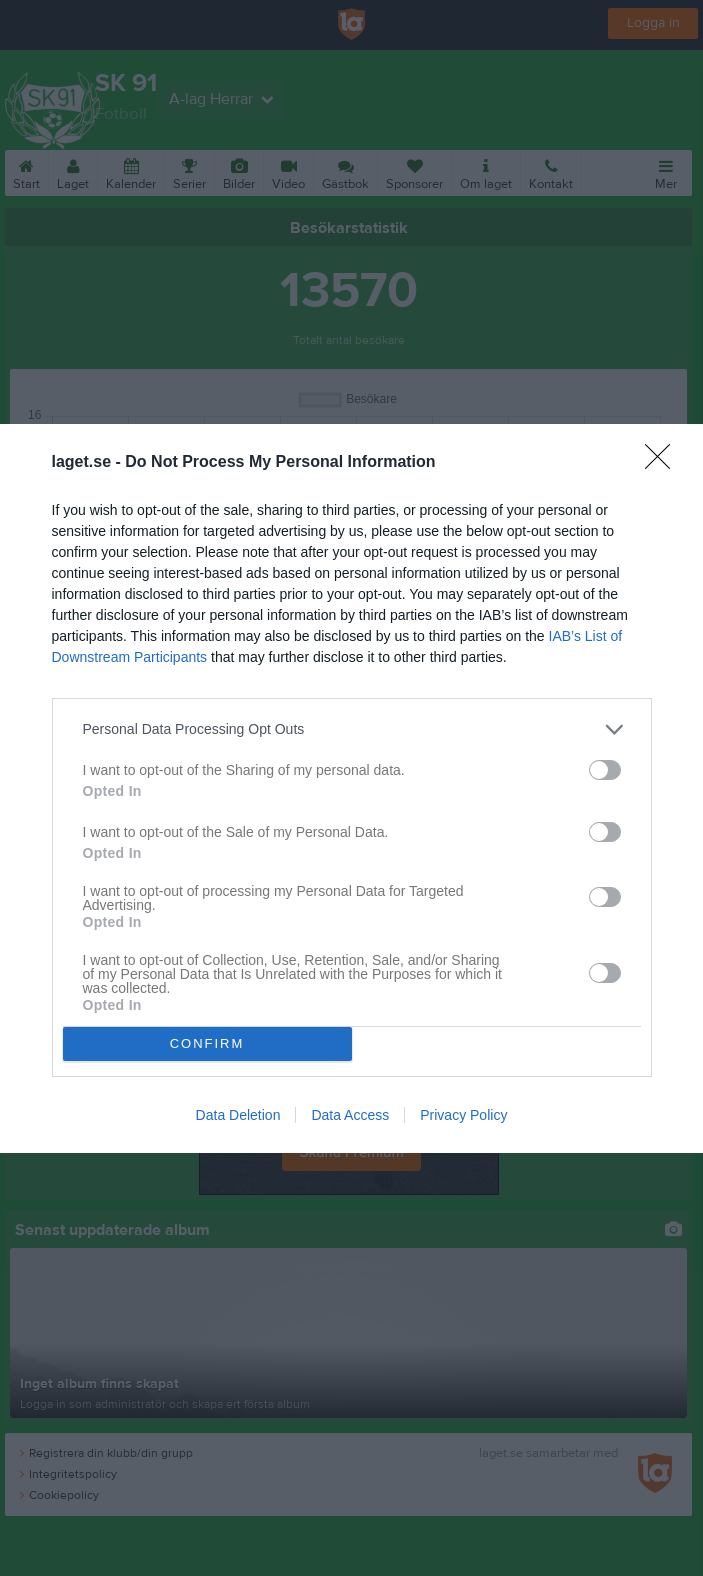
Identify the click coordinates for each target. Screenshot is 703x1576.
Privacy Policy (463, 1115)
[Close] (664, 463)
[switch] (605, 770)
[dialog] (351, 788)
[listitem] (352, 729)
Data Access (350, 1115)
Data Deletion (238, 1115)
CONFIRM (207, 1043)
